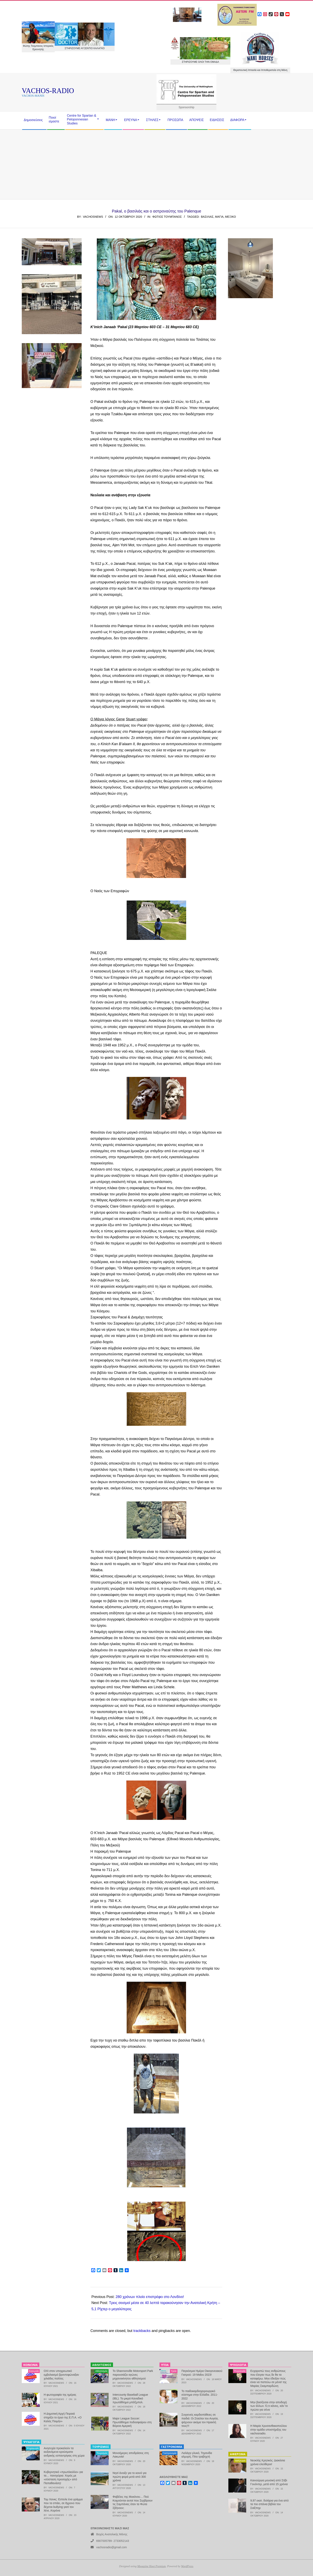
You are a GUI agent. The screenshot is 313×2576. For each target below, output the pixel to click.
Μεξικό (230, 216)
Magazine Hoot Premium (151, 2566)
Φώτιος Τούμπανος (167, 216)
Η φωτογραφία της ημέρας (60, 2394)
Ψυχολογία (239, 2371)
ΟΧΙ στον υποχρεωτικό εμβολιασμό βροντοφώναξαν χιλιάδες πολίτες (61, 2374)
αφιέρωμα (240, 2460)
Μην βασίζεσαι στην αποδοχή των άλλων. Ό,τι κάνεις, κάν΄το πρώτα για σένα (269, 2406)
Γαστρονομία (169, 2453)
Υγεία (173, 2371)
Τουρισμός (102, 2453)
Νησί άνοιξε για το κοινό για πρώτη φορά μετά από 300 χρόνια (130, 2476)
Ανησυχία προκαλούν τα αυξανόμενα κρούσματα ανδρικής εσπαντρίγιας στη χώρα (64, 2452)
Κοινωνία (34, 2371)
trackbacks (142, 2331)
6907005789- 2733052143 (112, 2540)
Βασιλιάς (207, 216)
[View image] (156, 858)
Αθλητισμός (101, 2371)
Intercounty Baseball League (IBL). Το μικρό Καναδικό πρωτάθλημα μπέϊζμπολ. (130, 2398)
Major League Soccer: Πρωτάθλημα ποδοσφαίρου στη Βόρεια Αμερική (132, 2422)
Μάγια (219, 216)
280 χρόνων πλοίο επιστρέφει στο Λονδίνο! (150, 2297)
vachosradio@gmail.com (111, 2547)
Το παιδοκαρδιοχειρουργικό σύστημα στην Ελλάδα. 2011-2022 (199, 2394)
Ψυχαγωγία (33, 2448)
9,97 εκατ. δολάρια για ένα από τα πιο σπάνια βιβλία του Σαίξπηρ (269, 2504)
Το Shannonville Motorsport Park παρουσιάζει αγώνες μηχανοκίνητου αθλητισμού (133, 2374)
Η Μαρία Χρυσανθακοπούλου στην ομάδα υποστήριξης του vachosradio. (268, 2429)
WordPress (187, 2566)
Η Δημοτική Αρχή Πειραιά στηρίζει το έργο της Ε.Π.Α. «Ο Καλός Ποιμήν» (62, 2417)
